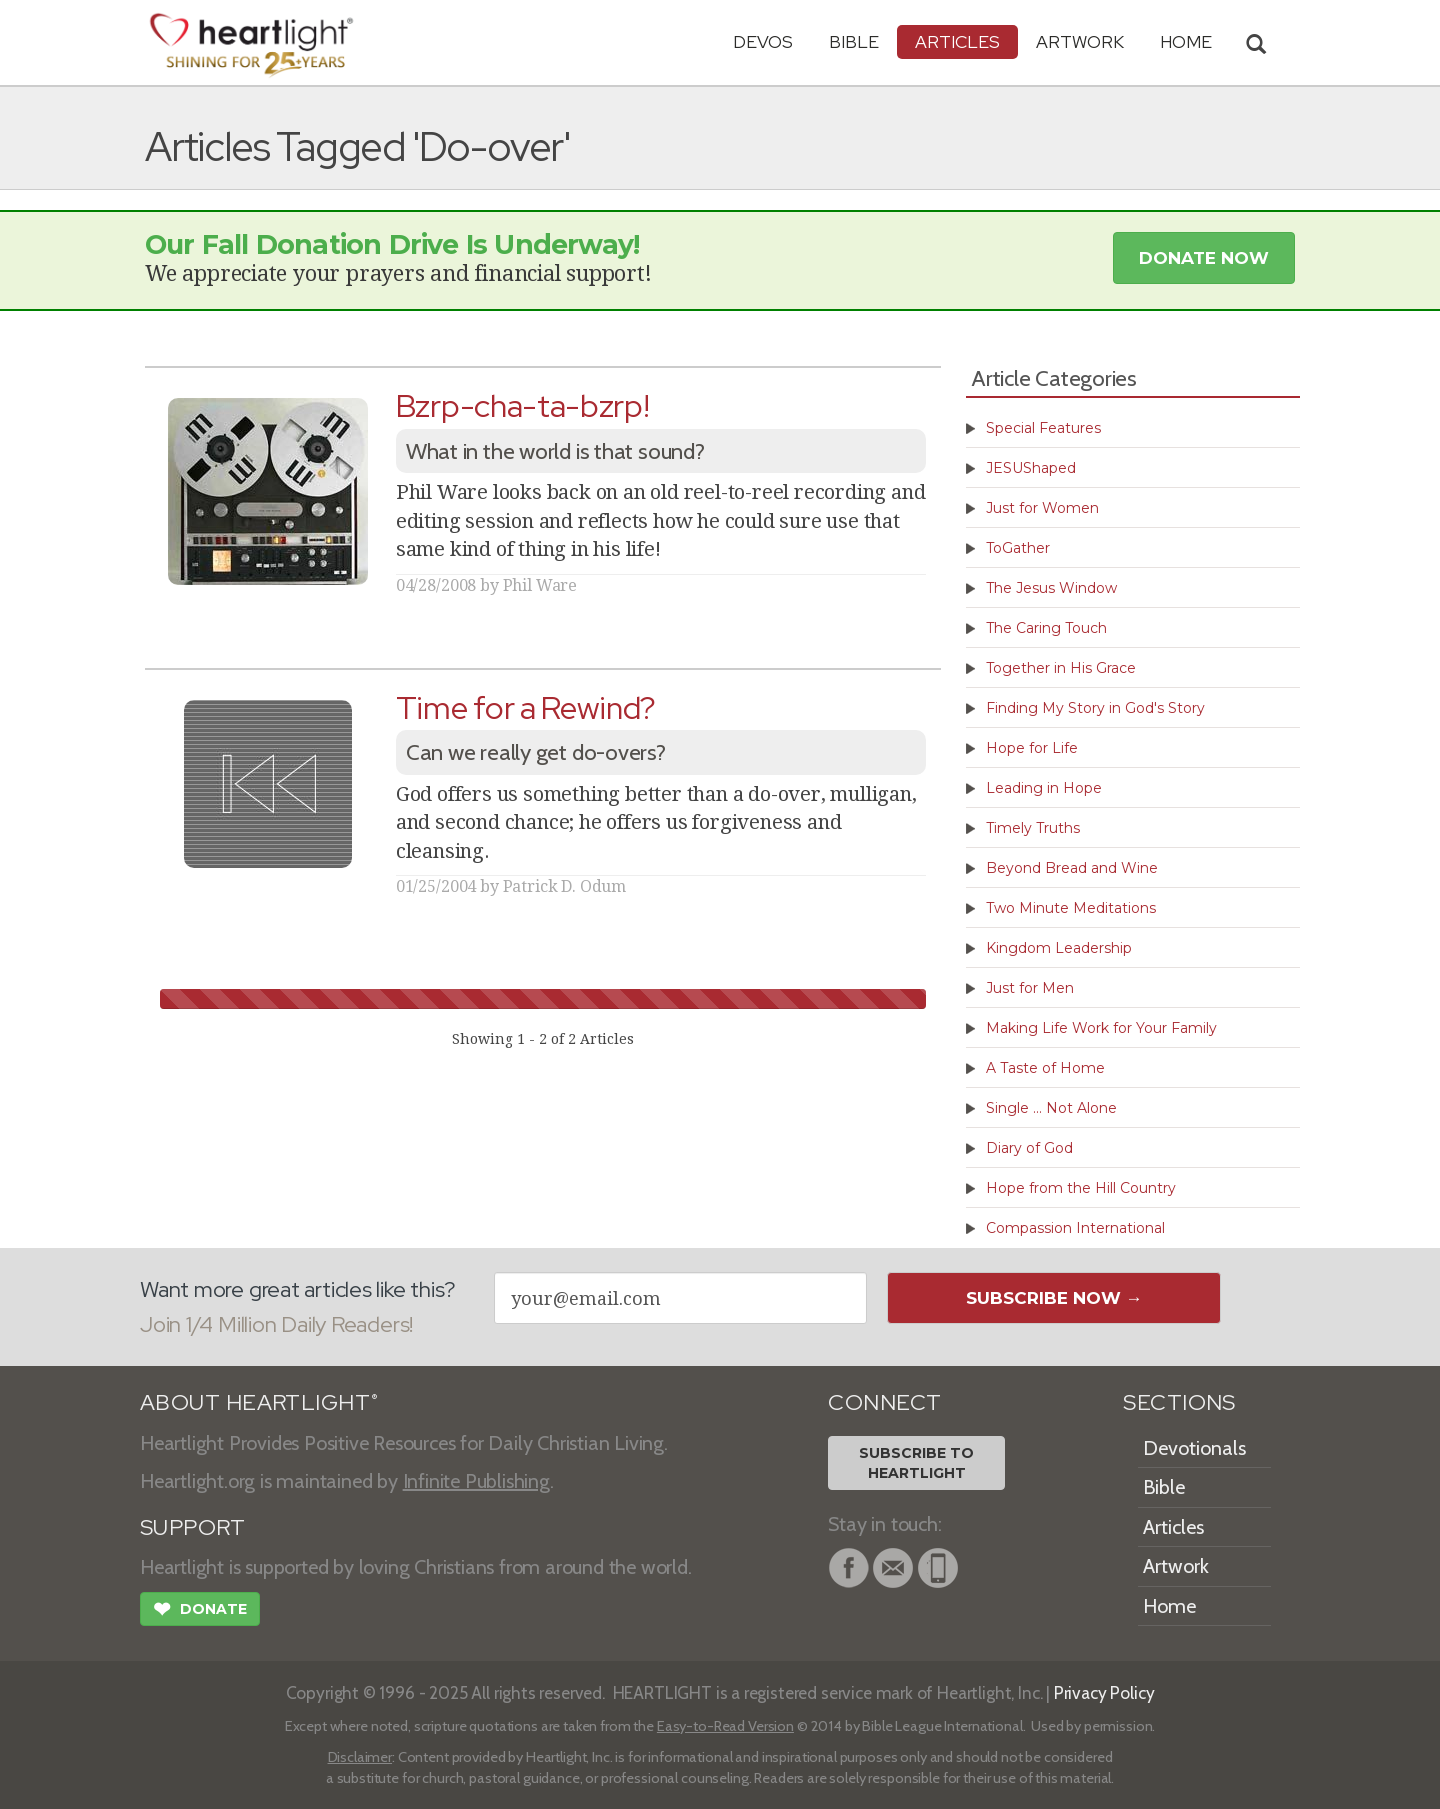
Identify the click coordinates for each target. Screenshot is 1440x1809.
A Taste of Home (1045, 1068)
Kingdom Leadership (1059, 948)
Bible (854, 41)
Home (1169, 1606)
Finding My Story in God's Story (1095, 708)
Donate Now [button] (1204, 258)
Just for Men (1030, 988)
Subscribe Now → (1054, 1298)
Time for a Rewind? (526, 707)
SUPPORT (192, 1527)
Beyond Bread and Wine (1072, 868)
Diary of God (1029, 1148)
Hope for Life (1032, 748)
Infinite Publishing (476, 1481)
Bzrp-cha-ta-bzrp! (523, 405)
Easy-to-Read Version (725, 1726)
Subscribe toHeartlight (916, 1463)
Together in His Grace (1061, 668)
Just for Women (1042, 508)
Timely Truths (1033, 828)
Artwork (1080, 41)
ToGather (1018, 548)
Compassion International (1075, 1228)
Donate (200, 1611)
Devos (763, 41)
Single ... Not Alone (1051, 1108)
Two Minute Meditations (1071, 908)
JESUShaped (1031, 468)
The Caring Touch (1046, 628)
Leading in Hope (1044, 788)
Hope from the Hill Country (1081, 1188)
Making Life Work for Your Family (1101, 1028)
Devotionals (1194, 1448)
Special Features (1043, 428)
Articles (957, 41)
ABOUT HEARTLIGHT (259, 1402)
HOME (1186, 41)
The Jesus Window (1051, 588)
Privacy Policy (1104, 1692)
